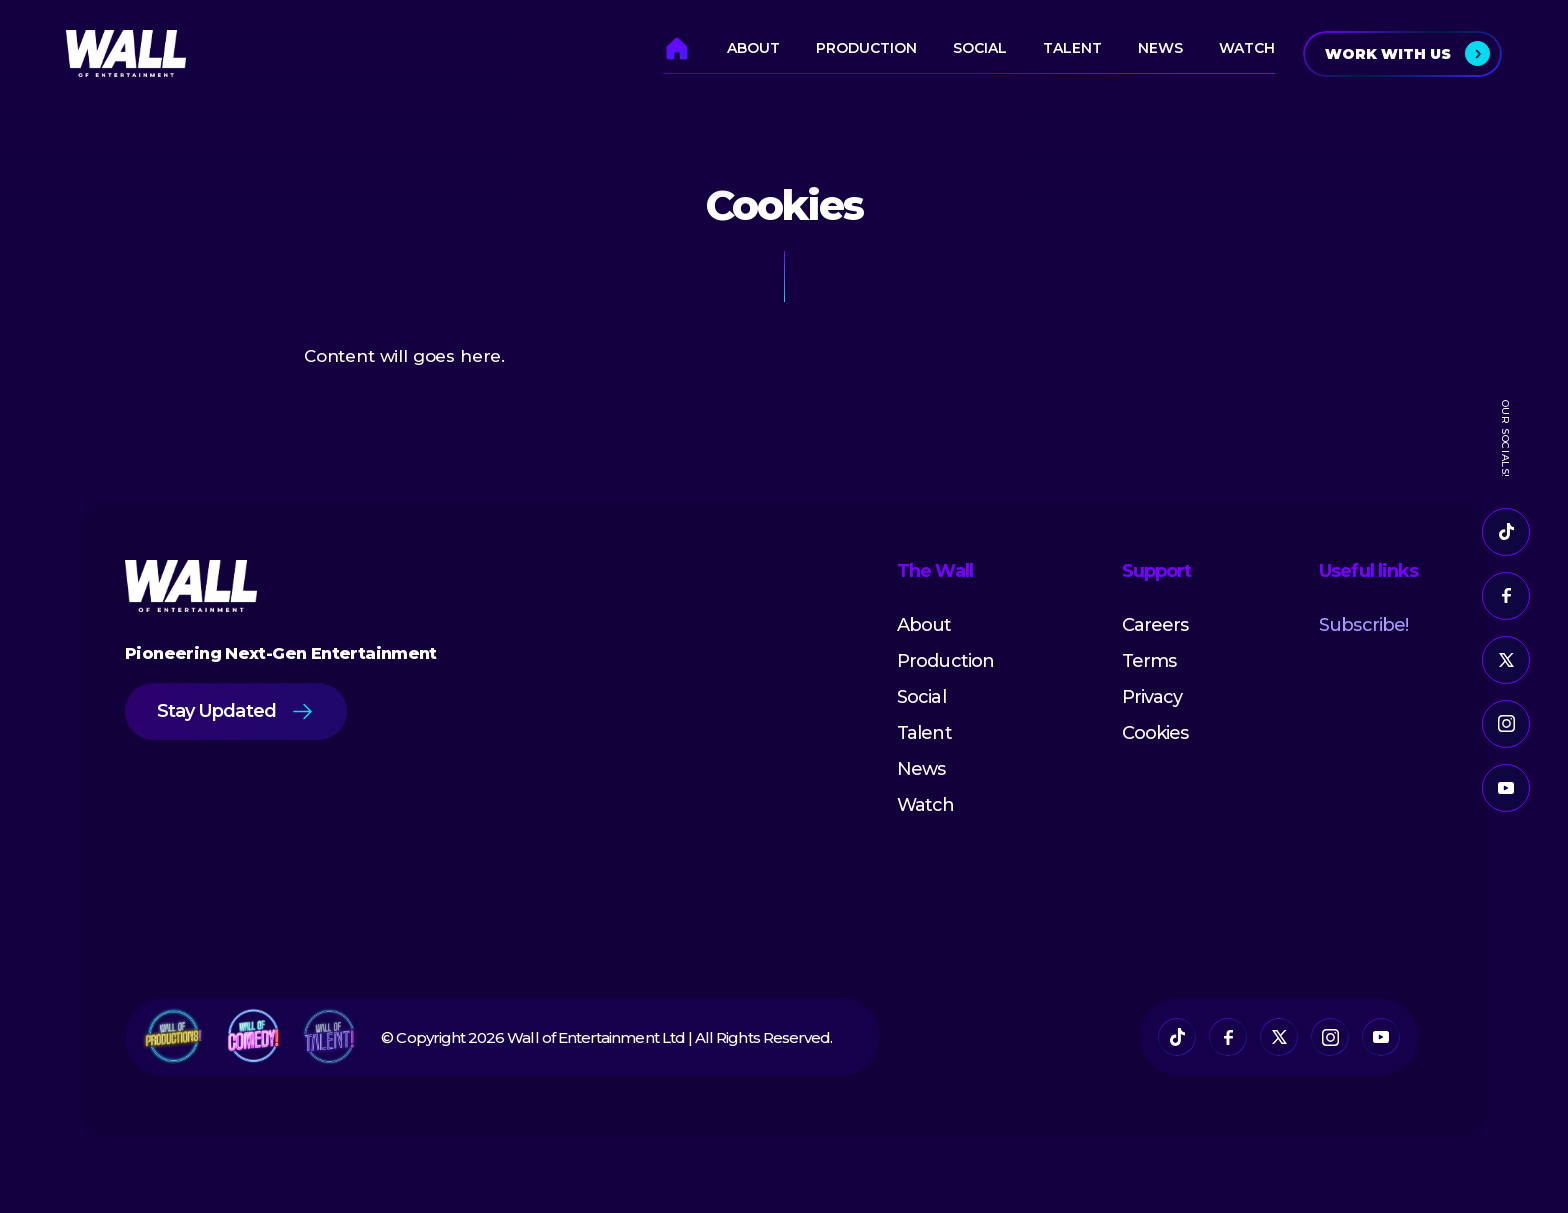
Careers (1155, 625)
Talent (1072, 48)
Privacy (1152, 697)
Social (980, 48)
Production (866, 48)
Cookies (1155, 733)
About (753, 48)
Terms (1149, 661)
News (1160, 48)
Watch (1247, 48)
